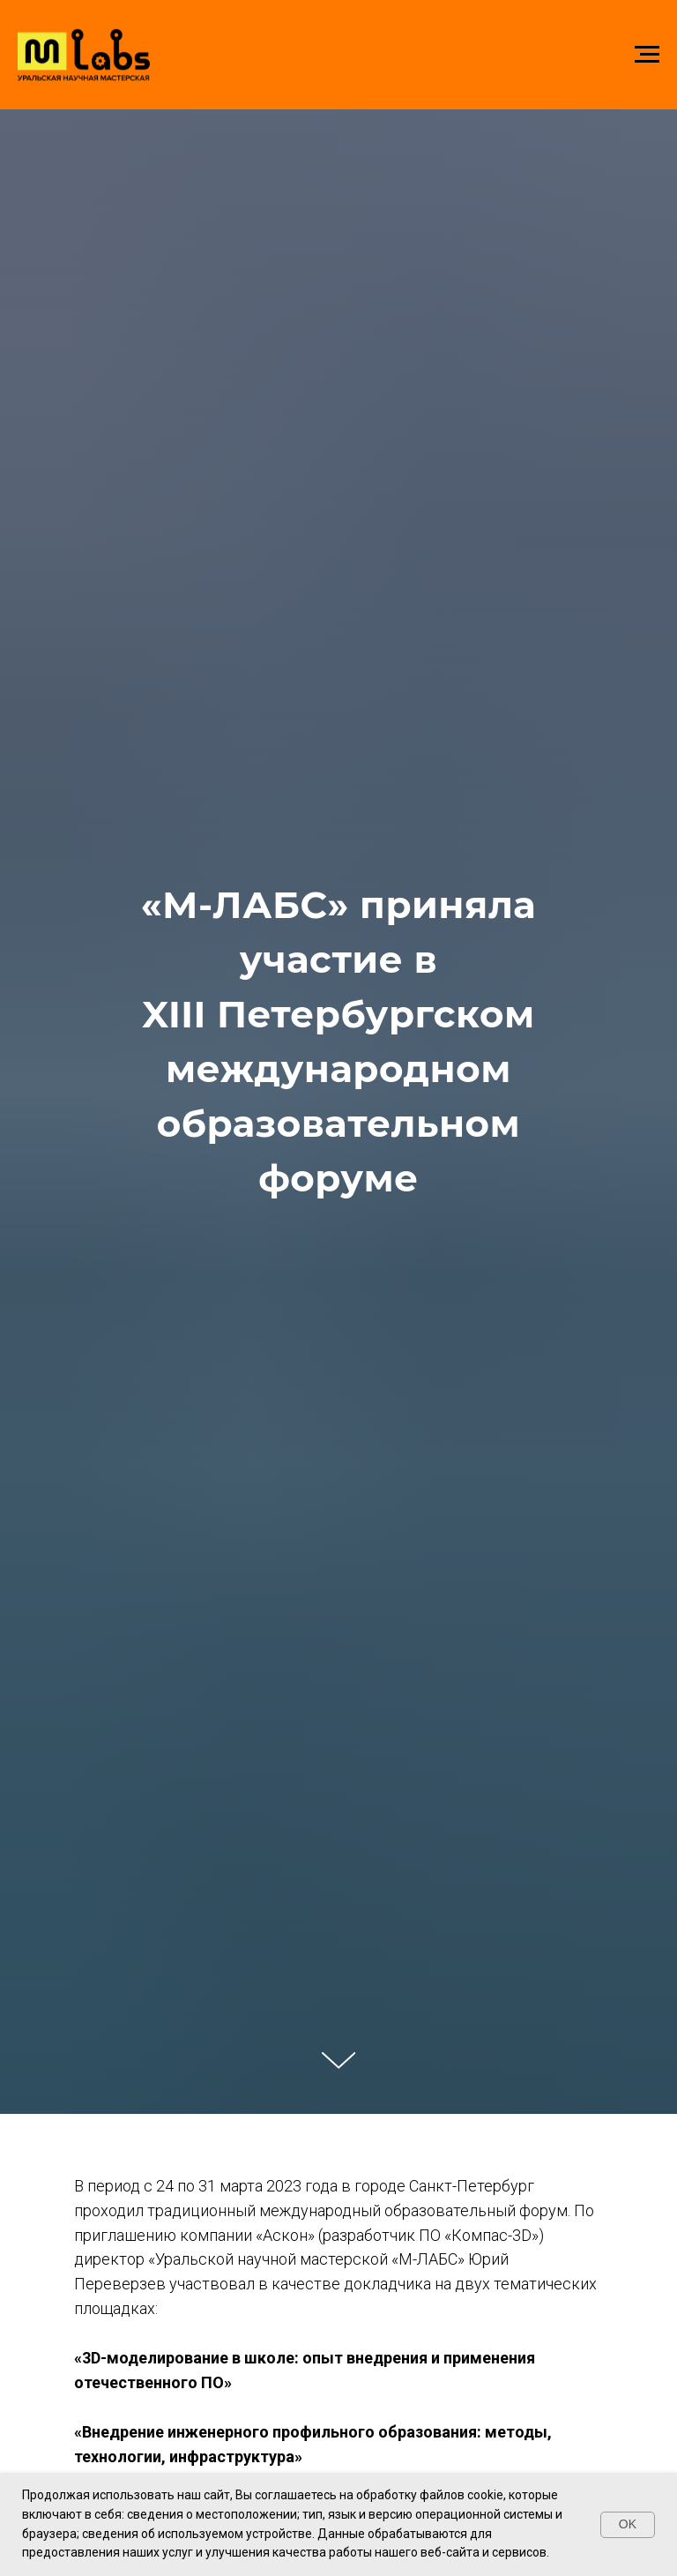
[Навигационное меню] (647, 54)
